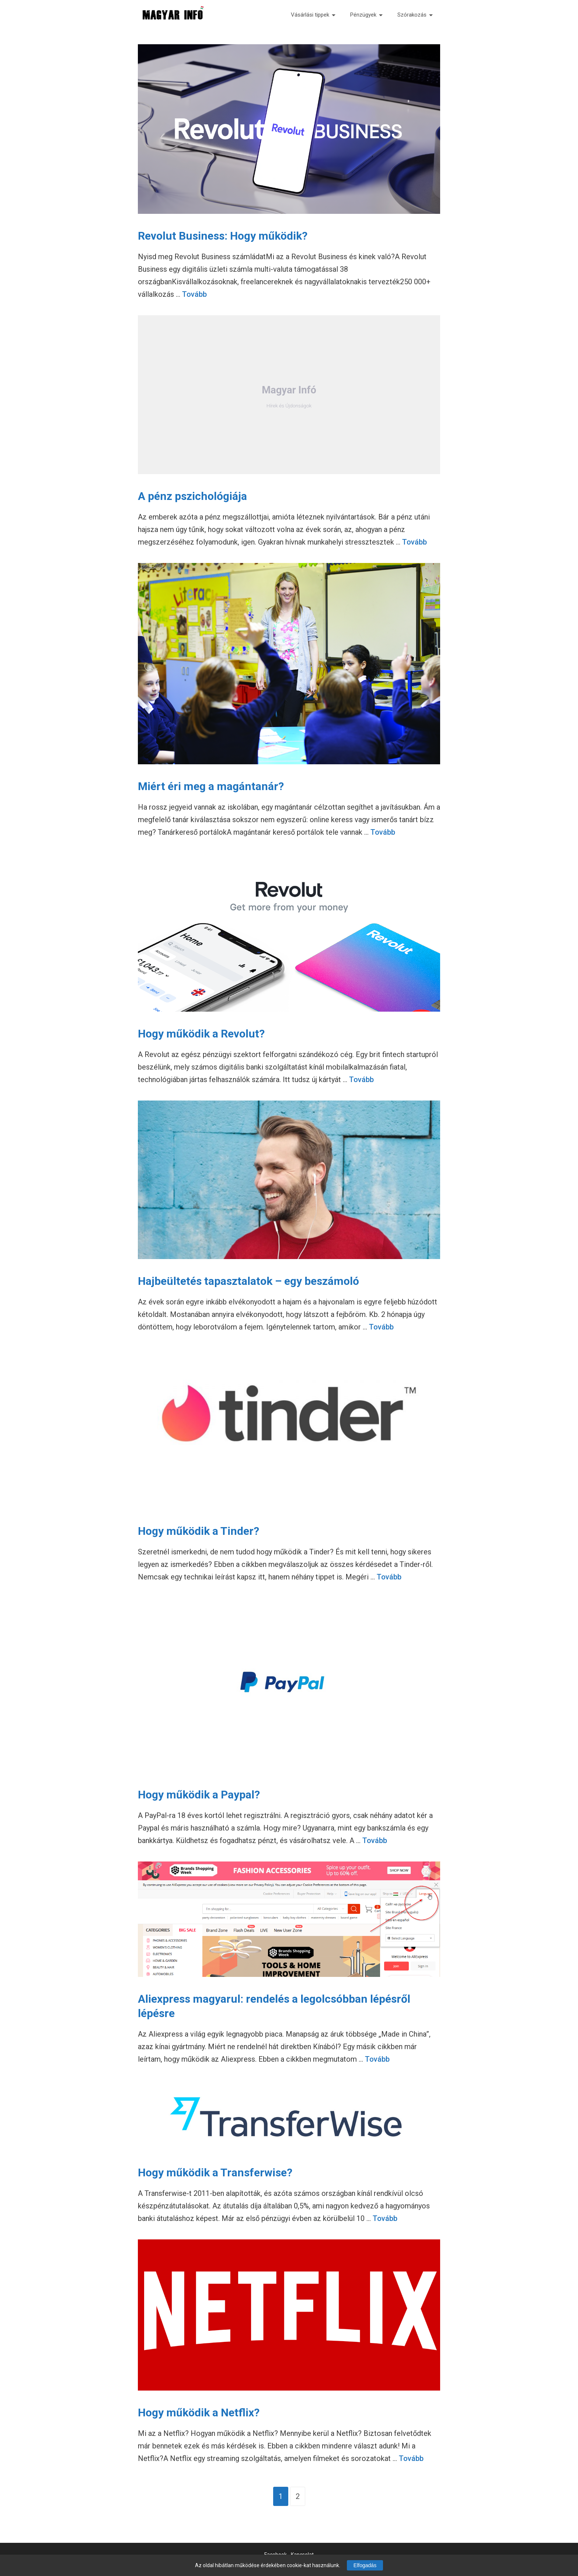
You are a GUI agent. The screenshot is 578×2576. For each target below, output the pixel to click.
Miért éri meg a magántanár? (211, 786)
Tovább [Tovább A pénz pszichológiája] (414, 542)
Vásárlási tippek (313, 14)
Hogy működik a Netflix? (199, 2412)
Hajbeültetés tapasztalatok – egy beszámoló (248, 1281)
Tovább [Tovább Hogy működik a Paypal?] (374, 1840)
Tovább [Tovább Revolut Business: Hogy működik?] (194, 294)
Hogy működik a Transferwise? (215, 2172)
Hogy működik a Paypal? (199, 1794)
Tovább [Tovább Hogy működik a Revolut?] (361, 1079)
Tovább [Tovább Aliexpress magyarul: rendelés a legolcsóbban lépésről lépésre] (377, 2059)
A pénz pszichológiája (192, 496)
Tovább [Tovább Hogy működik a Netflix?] (411, 2458)
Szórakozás (415, 14)
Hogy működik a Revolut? (201, 1033)
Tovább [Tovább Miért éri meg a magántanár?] (382, 832)
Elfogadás (365, 2565)
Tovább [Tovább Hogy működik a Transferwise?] (385, 2218)
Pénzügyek (366, 14)
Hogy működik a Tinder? (198, 1531)
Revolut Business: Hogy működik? (222, 235)
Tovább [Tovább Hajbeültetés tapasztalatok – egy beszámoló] (381, 1326)
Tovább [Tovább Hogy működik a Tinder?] (389, 1576)
